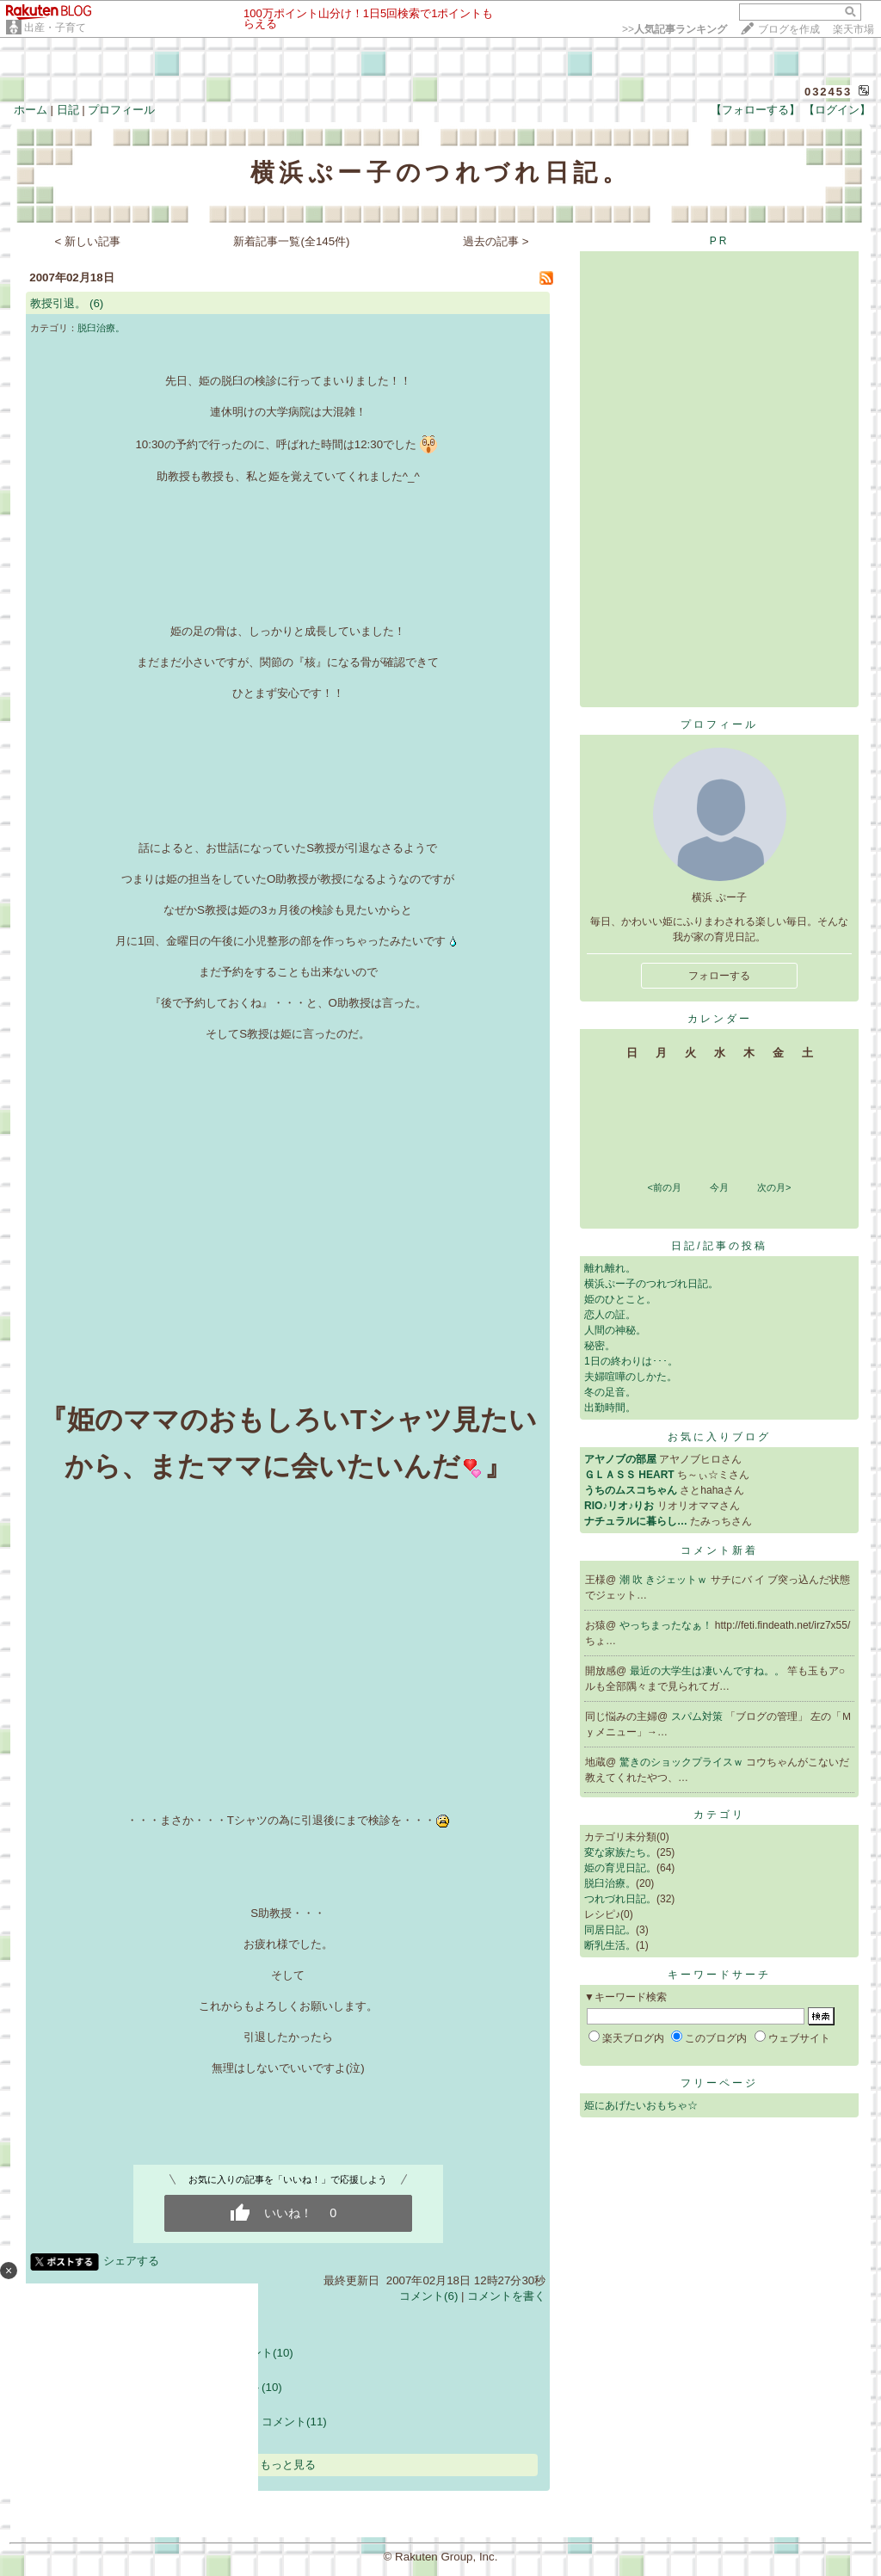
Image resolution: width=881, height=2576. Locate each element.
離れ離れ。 (610, 1268)
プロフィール (121, 109)
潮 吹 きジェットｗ (665, 1580)
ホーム (30, 109)
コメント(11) (294, 2421)
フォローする (719, 976)
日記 (68, 109)
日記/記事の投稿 (719, 1246)
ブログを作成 (789, 29)
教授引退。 (58, 303)
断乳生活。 (610, 1945)
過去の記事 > (496, 241)
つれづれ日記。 (620, 1899)
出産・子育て (55, 28)
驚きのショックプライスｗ (682, 1762)
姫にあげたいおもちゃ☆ (641, 2105)
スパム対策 (698, 1716)
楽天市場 (853, 29)
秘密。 (599, 1346)
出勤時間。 (610, 1408)
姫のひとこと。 (620, 1299)
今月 (719, 1187)
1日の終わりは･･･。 (631, 1361)
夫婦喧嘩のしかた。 (630, 1377)
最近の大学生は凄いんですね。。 (708, 1671)
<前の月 (664, 1187)
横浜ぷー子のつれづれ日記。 (651, 1284)
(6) (96, 303)
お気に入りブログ (719, 1437)
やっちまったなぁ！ (667, 1625)
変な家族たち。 (620, 1852)
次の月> (774, 1187)
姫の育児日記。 (620, 1868)
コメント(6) (428, 2295)
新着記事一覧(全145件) (291, 241)
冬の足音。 (610, 1392)
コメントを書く (506, 2295)
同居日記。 (610, 1930)
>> (674, 29)
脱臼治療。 (101, 328)
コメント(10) (260, 2352)
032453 (828, 91)
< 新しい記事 (88, 241)
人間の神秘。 (615, 1330)
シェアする (131, 2260)
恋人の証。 (610, 1315)
